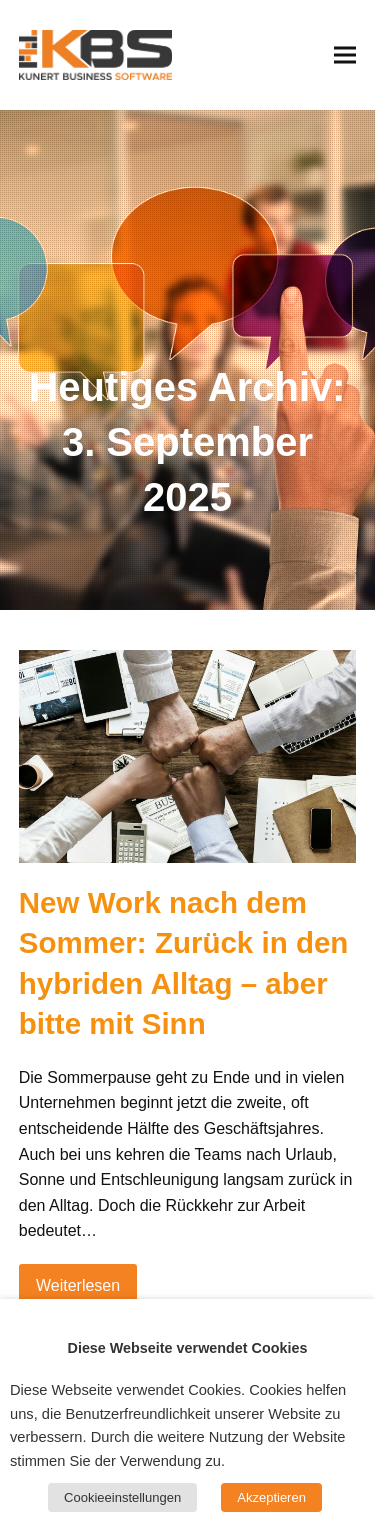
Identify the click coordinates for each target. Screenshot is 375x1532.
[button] (345, 54)
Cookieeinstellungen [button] (122, 1497)
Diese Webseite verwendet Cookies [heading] (188, 1348)
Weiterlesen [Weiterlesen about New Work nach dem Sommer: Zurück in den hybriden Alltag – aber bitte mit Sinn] (78, 1285)
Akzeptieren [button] (271, 1497)
